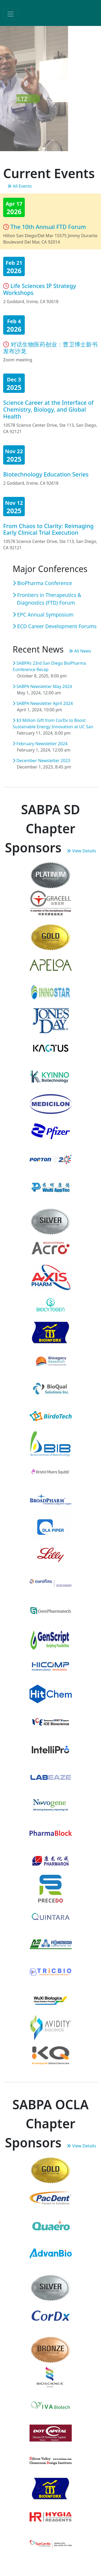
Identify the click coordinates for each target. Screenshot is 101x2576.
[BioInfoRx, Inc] (51, 2488)
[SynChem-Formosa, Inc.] (51, 1944)
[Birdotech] (51, 1416)
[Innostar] (51, 992)
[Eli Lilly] (51, 1555)
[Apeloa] (51, 965)
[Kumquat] (51, 2055)
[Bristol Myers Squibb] (51, 1471)
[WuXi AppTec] (51, 1187)
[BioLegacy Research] (51, 1360)
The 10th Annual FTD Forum (48, 227)
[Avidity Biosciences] (51, 2027)
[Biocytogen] (51, 1304)
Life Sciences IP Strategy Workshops (39, 289)
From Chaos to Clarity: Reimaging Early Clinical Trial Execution (48, 529)
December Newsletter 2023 (41, 760)
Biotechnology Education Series (46, 474)
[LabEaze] (51, 1777)
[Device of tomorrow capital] (51, 2433)
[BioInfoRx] (51, 1332)
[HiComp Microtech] (51, 1666)
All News (80, 651)
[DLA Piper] (51, 1527)
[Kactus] (51, 1048)
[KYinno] (51, 1076)
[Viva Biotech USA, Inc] (51, 2405)
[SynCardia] (51, 2544)
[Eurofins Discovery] (51, 1582)
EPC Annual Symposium (43, 614)
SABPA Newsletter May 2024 (42, 686)
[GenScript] (51, 1638)
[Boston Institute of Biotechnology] (51, 1443)
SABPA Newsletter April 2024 (43, 703)
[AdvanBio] (51, 2253)
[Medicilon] (51, 1104)
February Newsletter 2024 (40, 744)
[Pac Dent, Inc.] (51, 2198)
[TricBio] (51, 1972)
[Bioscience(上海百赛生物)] (51, 2377)
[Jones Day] (51, 1020)
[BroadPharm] (51, 1499)
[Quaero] (51, 2225)
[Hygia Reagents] (51, 2516)
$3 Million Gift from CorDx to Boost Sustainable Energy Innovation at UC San (53, 723)
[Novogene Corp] (51, 1805)
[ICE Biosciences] (51, 1721)
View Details (81, 851)
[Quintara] (51, 1916)
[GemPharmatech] (51, 1610)
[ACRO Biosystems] (51, 1249)
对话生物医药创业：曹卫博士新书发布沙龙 (50, 347)
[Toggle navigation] (10, 14)
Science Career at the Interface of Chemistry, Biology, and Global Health (48, 409)
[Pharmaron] (51, 1860)
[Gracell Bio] (51, 903)
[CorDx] (51, 2315)
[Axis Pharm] (51, 1277)
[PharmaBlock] (51, 1833)
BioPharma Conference (42, 583)
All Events (19, 186)
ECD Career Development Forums (55, 626)
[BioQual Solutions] (51, 1388)
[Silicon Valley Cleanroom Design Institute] (51, 2460)
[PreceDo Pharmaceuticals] (51, 1888)
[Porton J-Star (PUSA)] (51, 1159)
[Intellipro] (51, 1749)
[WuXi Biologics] (51, 1999)
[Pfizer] (51, 1131)
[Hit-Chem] (51, 1694)
